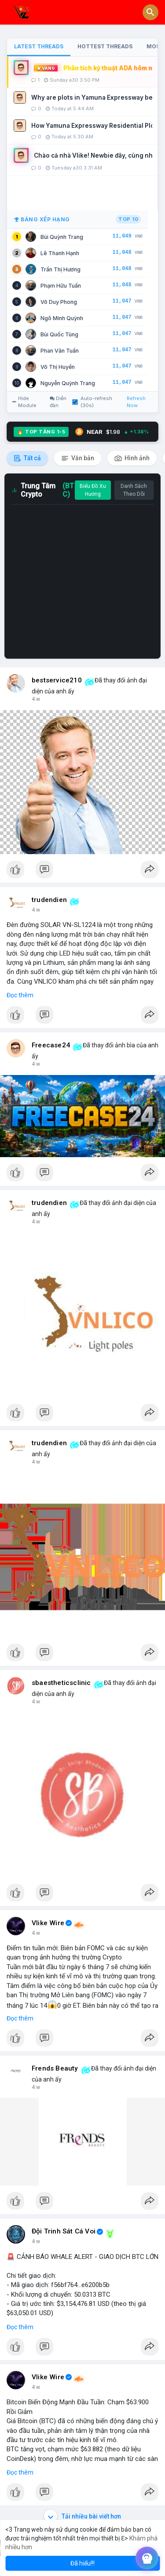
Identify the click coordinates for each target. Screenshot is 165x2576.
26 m (38, 1702)
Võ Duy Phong (58, 302)
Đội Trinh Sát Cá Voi (63, 2231)
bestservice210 (57, 680)
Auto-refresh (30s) (92, 401)
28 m (38, 1933)
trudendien (49, 900)
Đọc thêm (20, 995)
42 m (38, 2241)
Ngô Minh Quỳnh (61, 318)
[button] (150, 12)
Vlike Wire (48, 1923)
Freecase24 (51, 1045)
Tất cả (27, 458)
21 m (38, 1222)
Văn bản (77, 458)
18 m (38, 910)
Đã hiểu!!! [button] (82, 2563)
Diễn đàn (58, 401)
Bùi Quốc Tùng (59, 334)
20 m (38, 1064)
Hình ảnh (132, 458)
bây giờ (40, 699)
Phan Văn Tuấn (59, 350)
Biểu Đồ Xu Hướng (93, 490)
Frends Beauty (55, 2068)
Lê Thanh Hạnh (59, 253)
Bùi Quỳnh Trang (61, 237)
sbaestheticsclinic (61, 1683)
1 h (35, 2387)
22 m (38, 1462)
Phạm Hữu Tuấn (60, 285)
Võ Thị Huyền (57, 367)
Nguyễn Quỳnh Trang (67, 383)
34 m (38, 2087)
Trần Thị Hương (60, 269)
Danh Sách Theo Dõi (134, 490)
